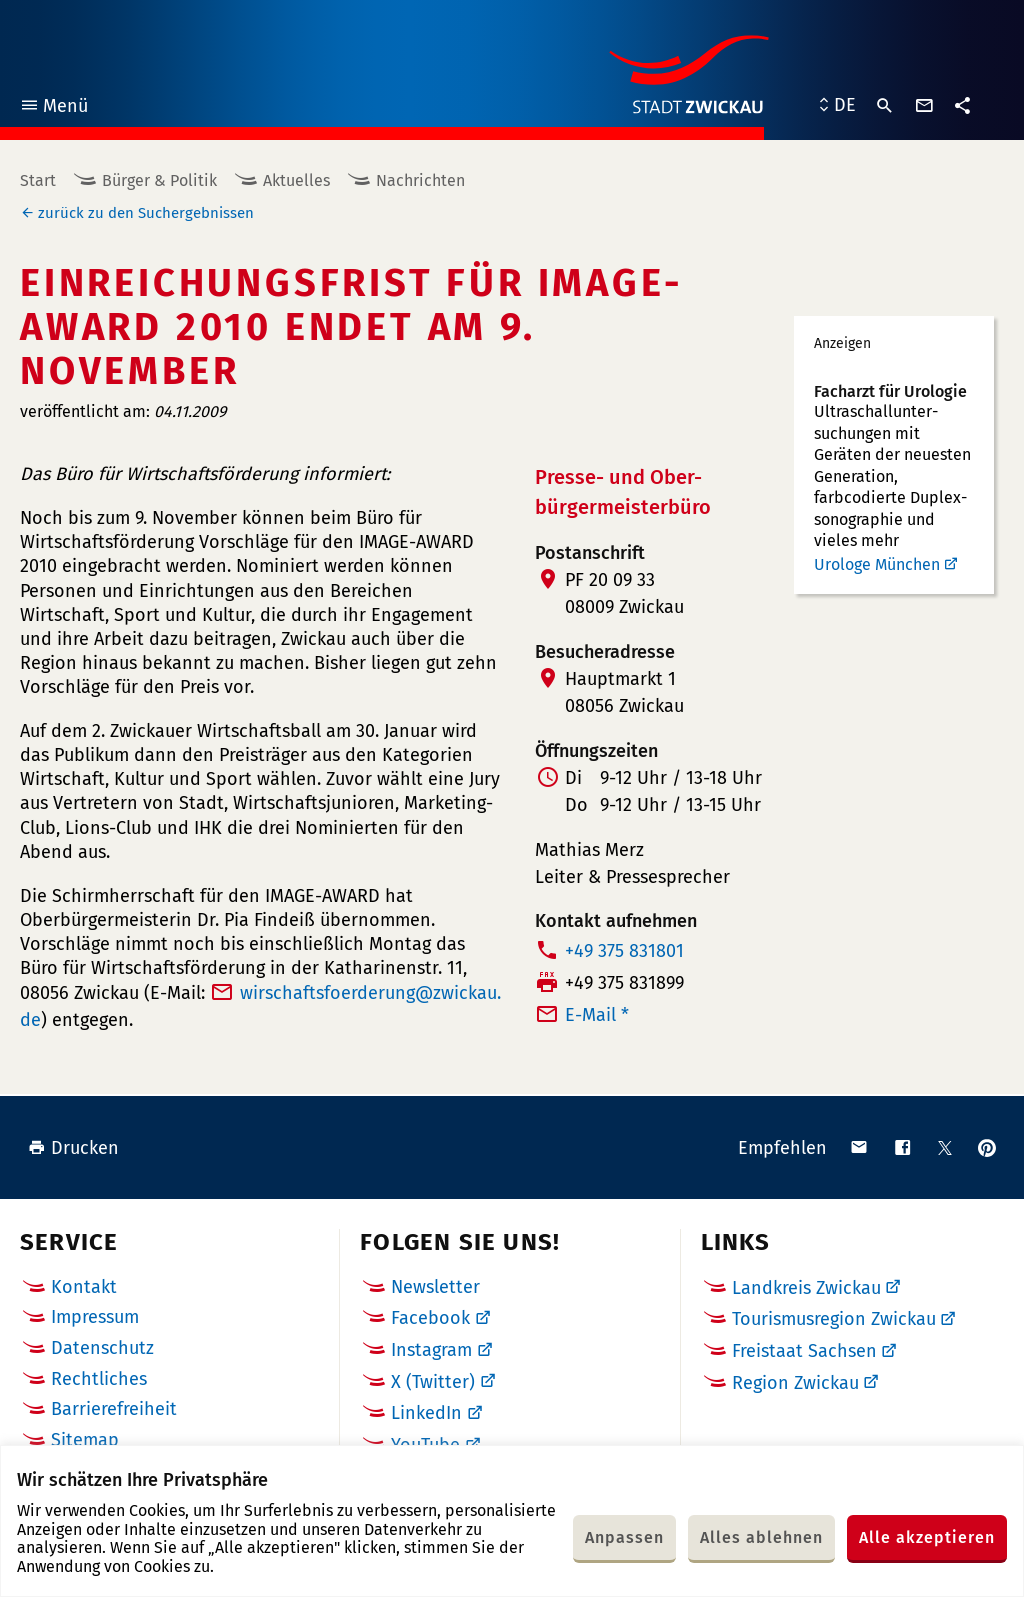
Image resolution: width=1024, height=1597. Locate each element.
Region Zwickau (795, 1383)
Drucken (73, 1148)
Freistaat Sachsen (804, 1351)
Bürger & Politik (159, 180)
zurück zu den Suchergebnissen (146, 213)
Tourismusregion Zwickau (834, 1319)
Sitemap (85, 1440)
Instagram (431, 1350)
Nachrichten (420, 180)
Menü (53, 108)
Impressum (95, 1317)
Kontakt (84, 1287)
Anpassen (624, 1537)
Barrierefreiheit (114, 1409)
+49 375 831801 (624, 951)
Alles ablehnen (761, 1537)
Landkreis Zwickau (806, 1288)
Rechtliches (99, 1379)
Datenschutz (102, 1348)
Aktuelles (296, 180)
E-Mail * (597, 1015)
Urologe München (877, 564)
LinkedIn (426, 1413)
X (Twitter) (433, 1382)
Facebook (430, 1318)
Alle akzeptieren (927, 1537)
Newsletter (435, 1287)
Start (38, 180)
